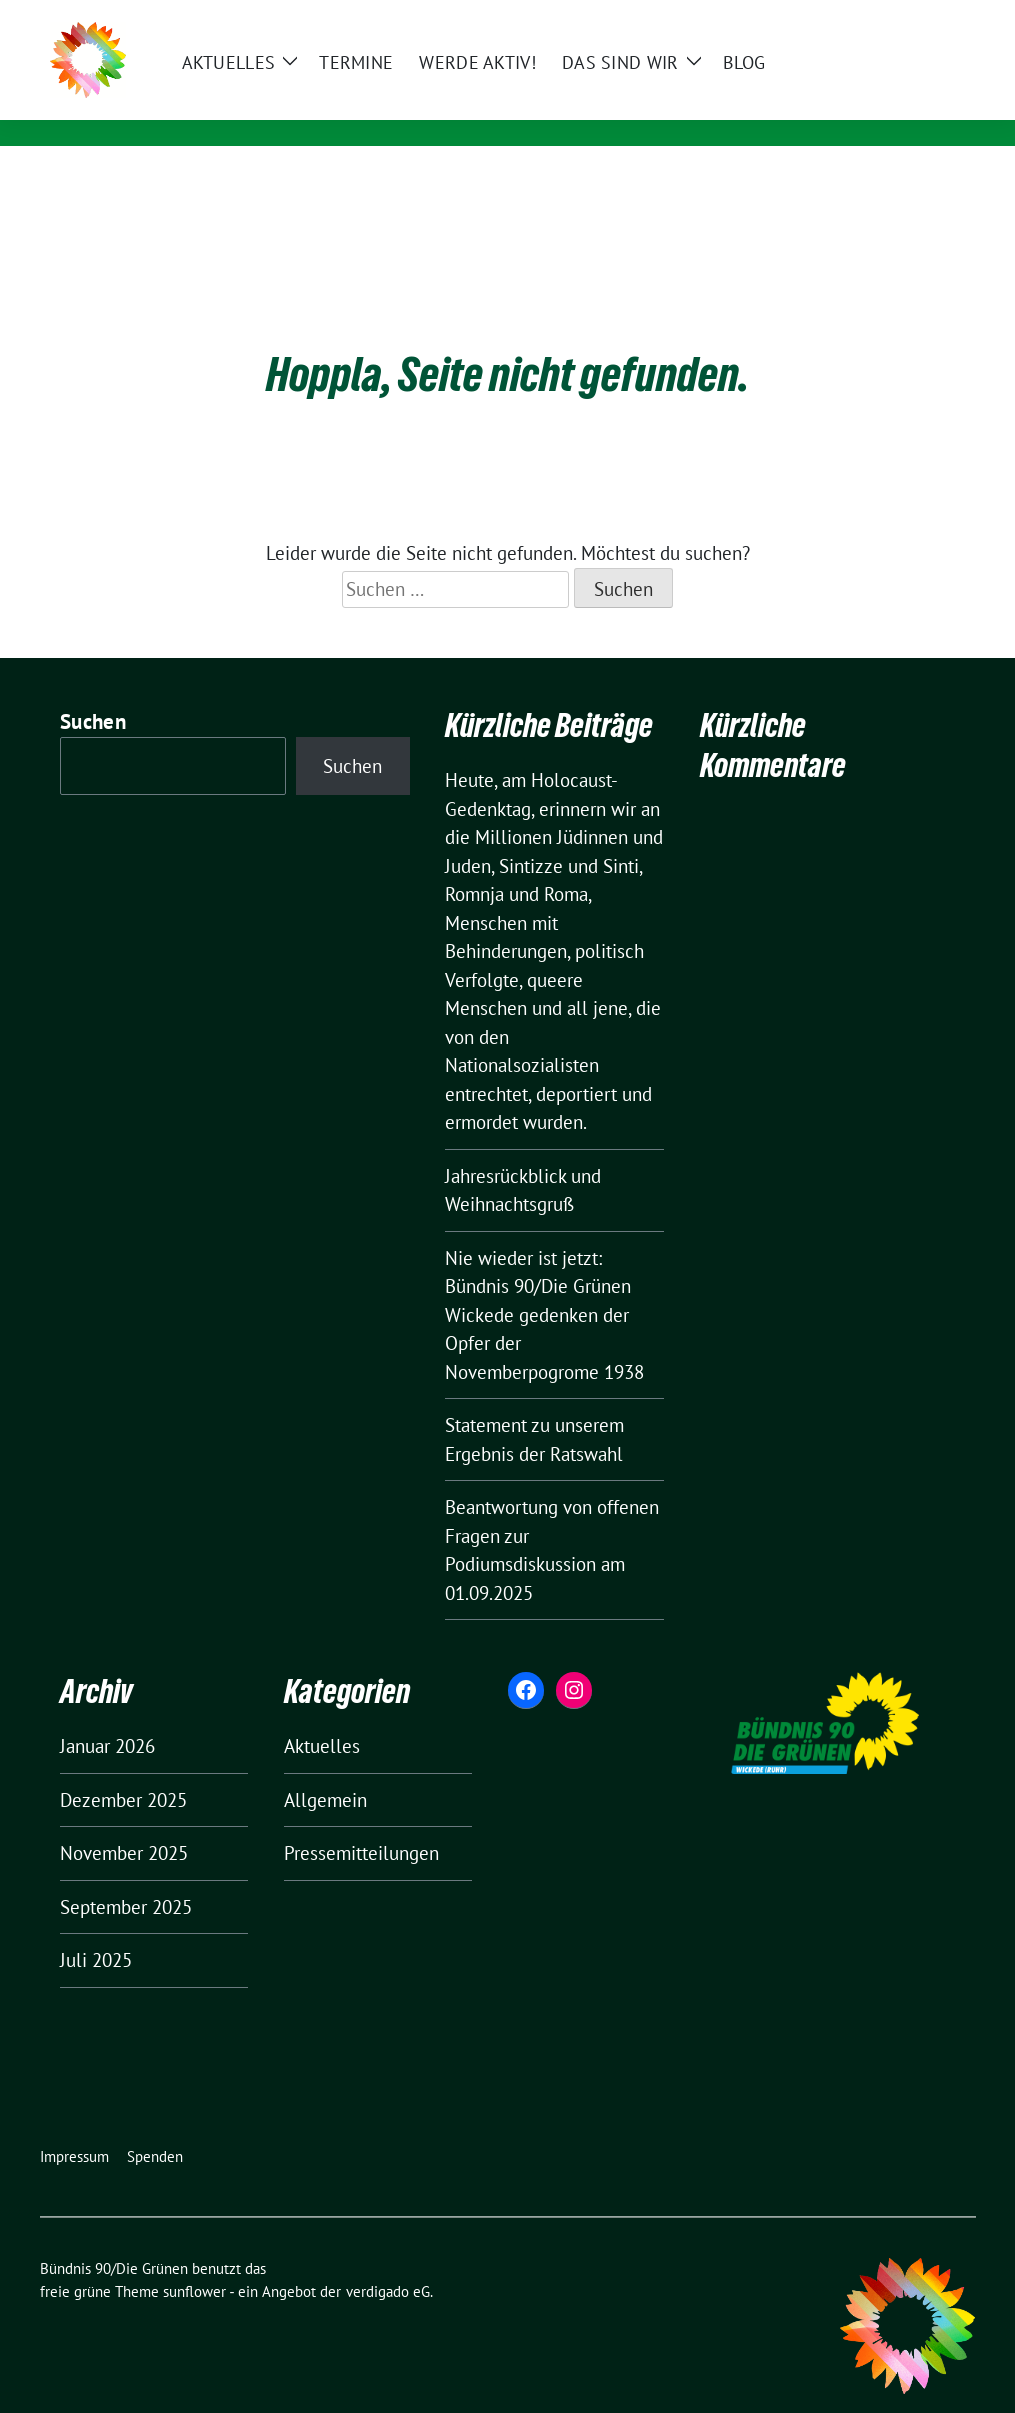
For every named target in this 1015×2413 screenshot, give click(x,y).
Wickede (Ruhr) (274, 105)
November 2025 (124, 1822)
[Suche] (912, 17)
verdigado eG (388, 2260)
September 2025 (126, 1876)
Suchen (93, 690)
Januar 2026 (107, 1715)
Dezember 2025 (123, 1769)
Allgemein (325, 1769)
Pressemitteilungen (361, 1822)
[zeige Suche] (940, 17)
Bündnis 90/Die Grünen (329, 77)
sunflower (194, 2260)
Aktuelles (322, 1715)
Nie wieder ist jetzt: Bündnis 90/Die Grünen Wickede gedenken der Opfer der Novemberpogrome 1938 (544, 1284)
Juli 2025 (96, 1929)
